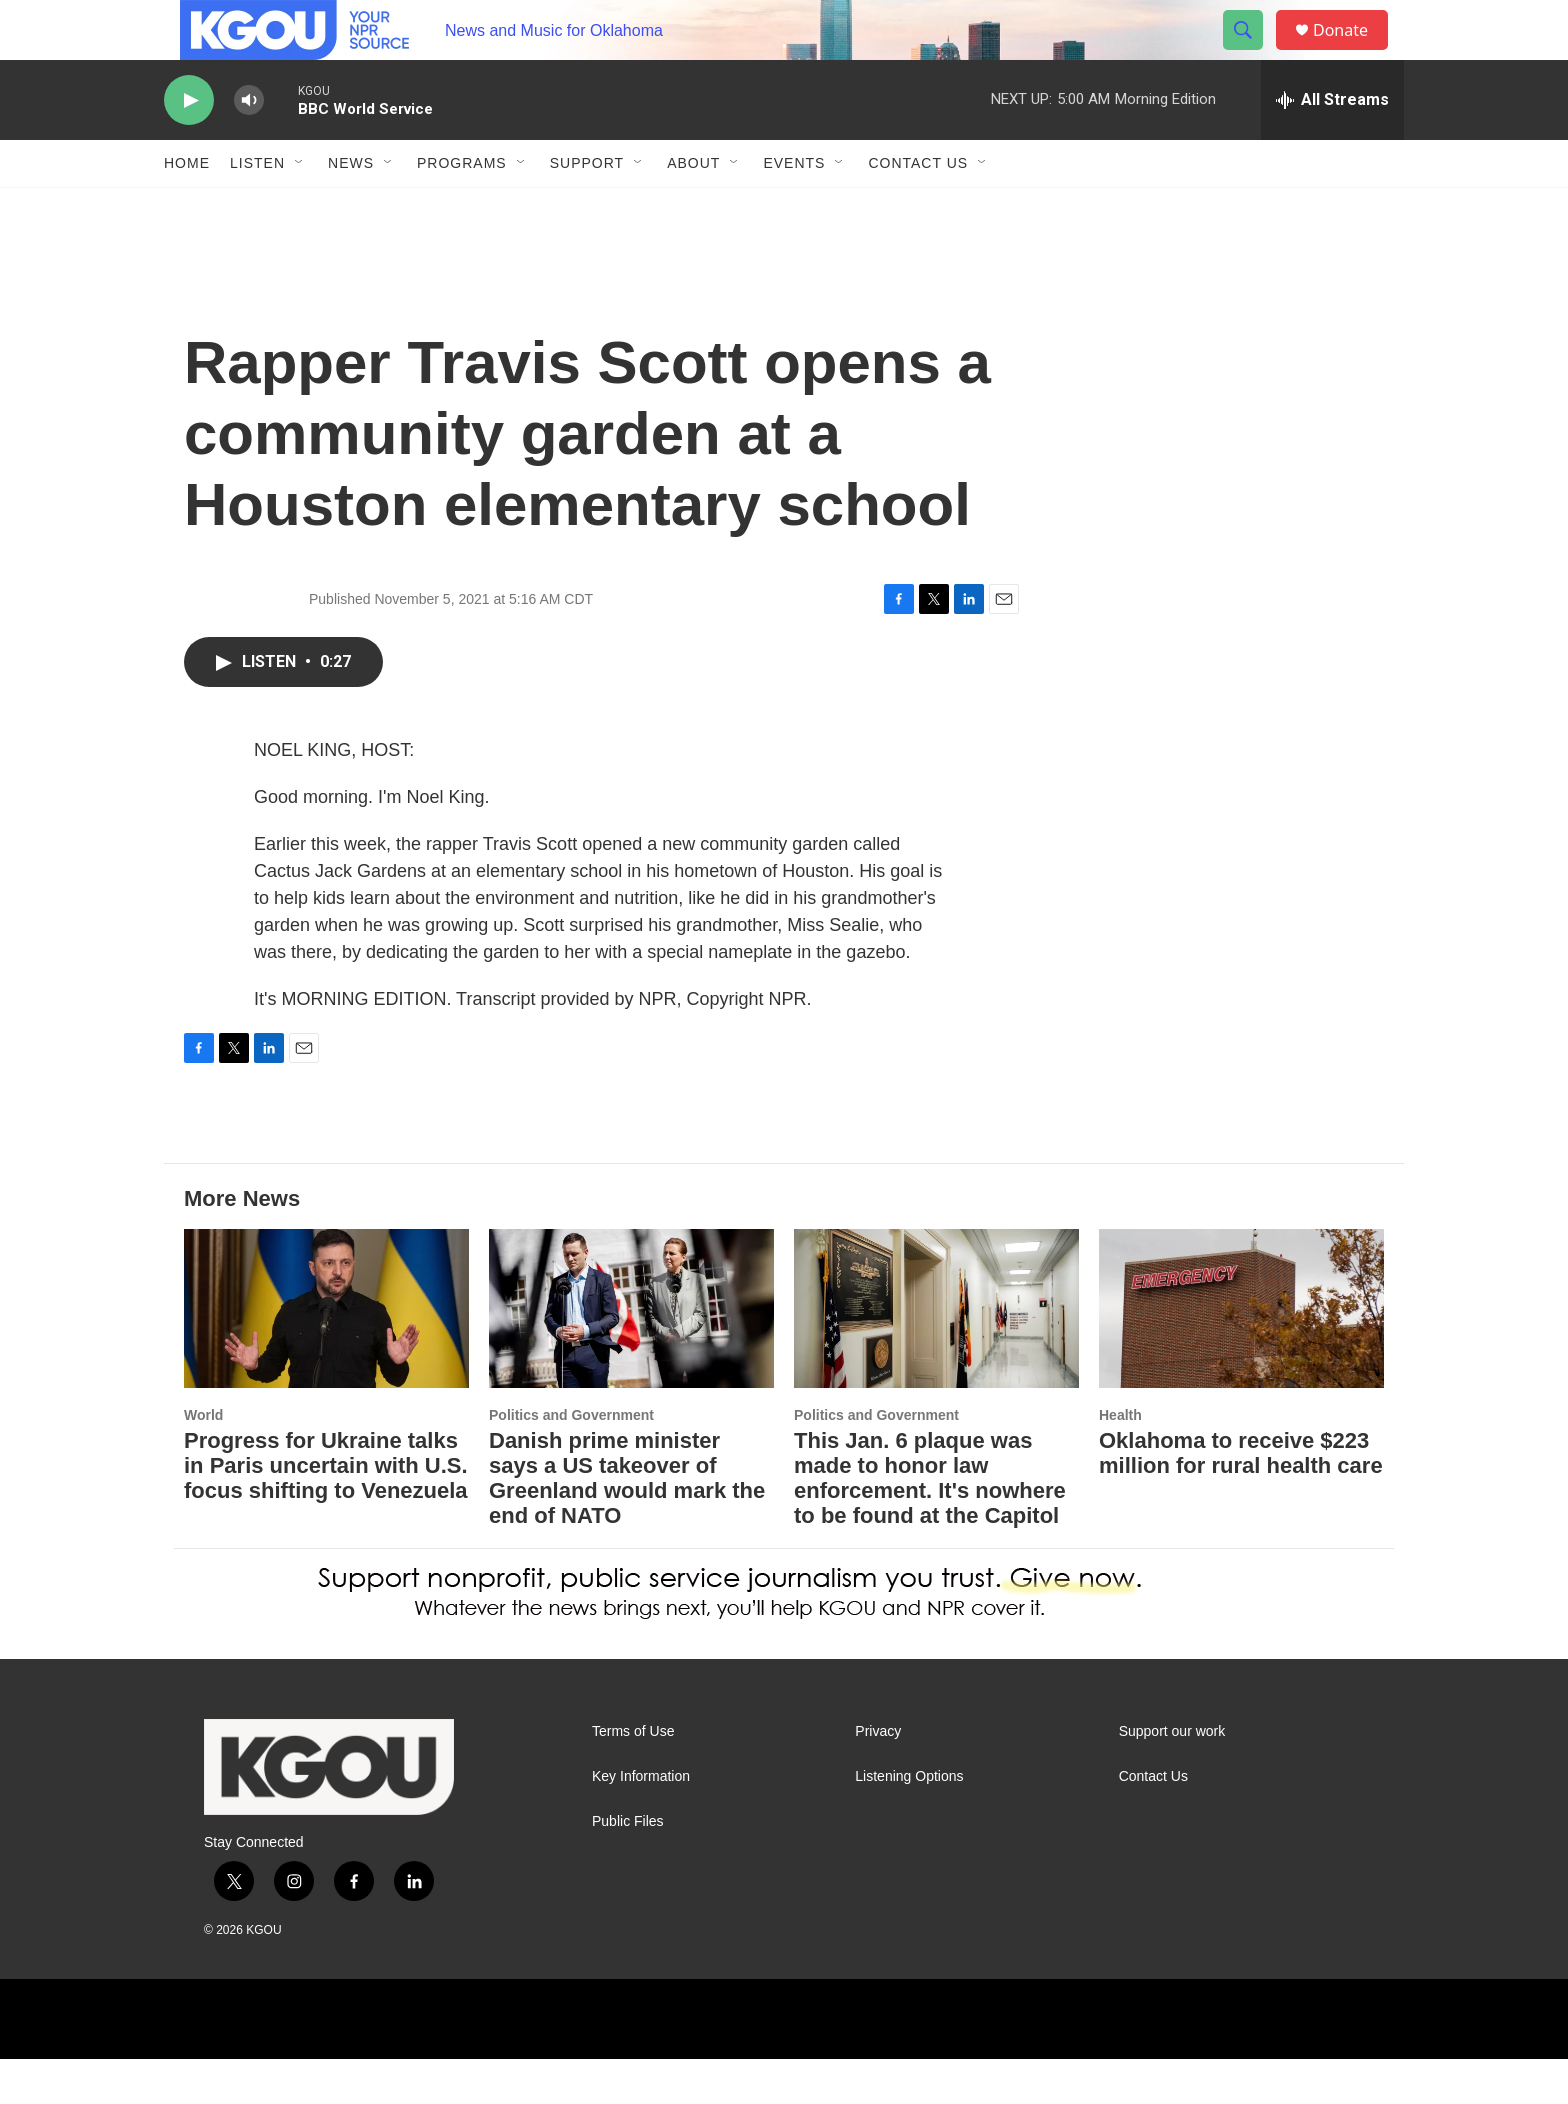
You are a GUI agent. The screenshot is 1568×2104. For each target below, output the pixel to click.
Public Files (628, 1866)
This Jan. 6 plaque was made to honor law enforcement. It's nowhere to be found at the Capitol (930, 1523)
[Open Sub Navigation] (300, 208)
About (693, 208)
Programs (462, 208)
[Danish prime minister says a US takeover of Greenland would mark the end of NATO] (631, 1353)
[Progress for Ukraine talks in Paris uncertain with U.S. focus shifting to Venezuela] (326, 1353)
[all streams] (1332, 145)
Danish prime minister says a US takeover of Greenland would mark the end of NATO (627, 1523)
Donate (1353, 52)
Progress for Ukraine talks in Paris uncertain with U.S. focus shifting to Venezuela (326, 1510)
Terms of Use (633, 1776)
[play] (189, 145)
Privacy (878, 1776)
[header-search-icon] (1252, 53)
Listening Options (909, 1821)
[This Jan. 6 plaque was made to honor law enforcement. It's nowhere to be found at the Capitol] (936, 1353)
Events (794, 208)
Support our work (1172, 1776)
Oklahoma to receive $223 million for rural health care (1241, 1498)
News (351, 208)
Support (587, 208)
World (203, 1460)
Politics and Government (571, 1460)
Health (1120, 1460)
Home (187, 208)
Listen (257, 208)
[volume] (249, 145)
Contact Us (918, 208)
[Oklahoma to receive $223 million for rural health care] (1241, 1353)
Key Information (641, 1821)
